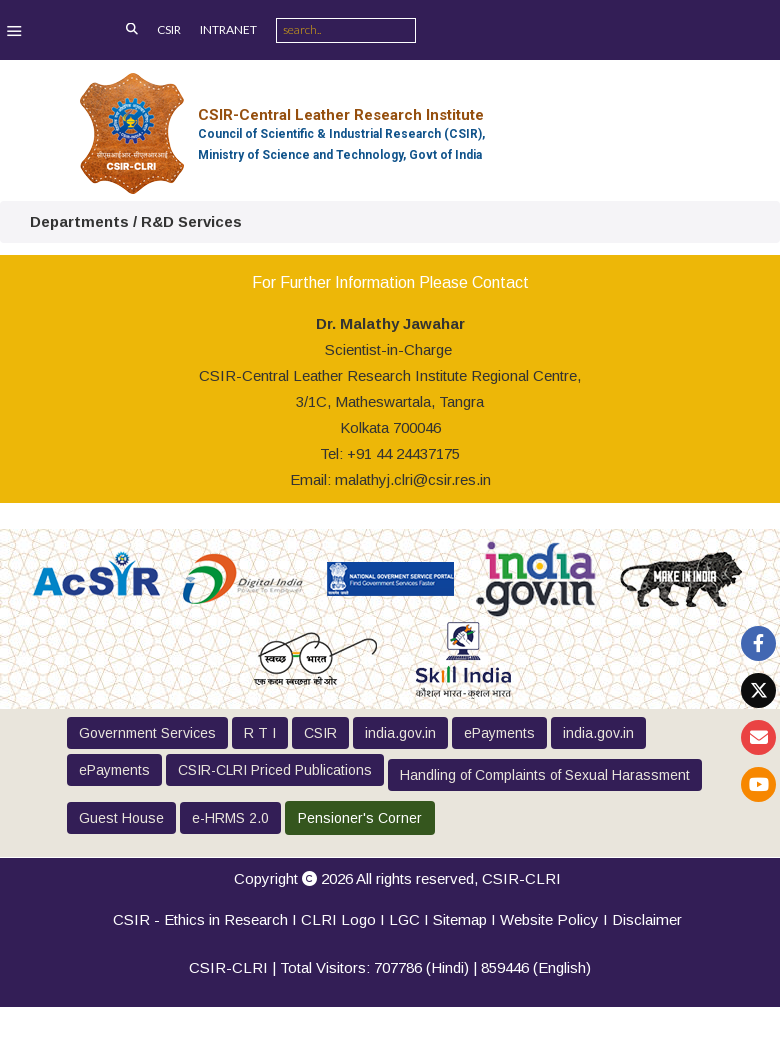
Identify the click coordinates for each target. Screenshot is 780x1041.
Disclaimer (647, 919)
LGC (404, 919)
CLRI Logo (338, 919)
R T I (260, 733)
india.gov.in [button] (400, 733)
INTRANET (228, 29)
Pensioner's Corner (360, 818)
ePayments (499, 733)
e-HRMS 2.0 (230, 818)
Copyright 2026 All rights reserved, (397, 878)
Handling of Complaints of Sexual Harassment (545, 775)
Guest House (121, 818)
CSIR (169, 29)
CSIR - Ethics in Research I (207, 919)
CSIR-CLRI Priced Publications (275, 770)
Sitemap (460, 919)
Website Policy (549, 919)
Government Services (147, 733)
